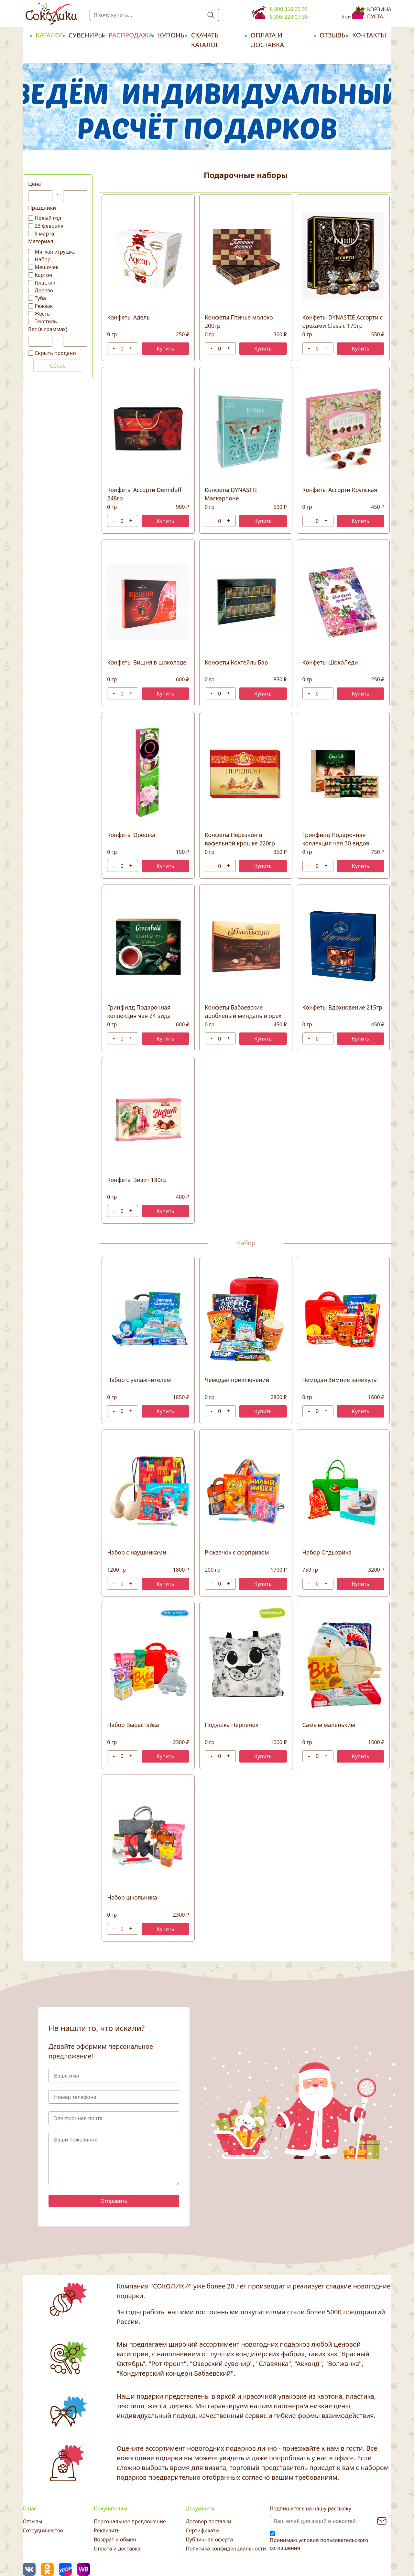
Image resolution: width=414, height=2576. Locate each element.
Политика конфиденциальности (226, 2548)
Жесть (42, 313)
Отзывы (333, 35)
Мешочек (47, 267)
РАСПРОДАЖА (131, 35)
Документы (200, 2508)
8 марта (44, 233)
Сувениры (86, 35)
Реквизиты (107, 2530)
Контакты (369, 35)
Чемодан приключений (237, 1380)
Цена (34, 183)
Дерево (44, 290)
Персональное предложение (130, 2521)
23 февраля (49, 225)
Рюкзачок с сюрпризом (237, 1552)
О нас (30, 2508)
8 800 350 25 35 (289, 9)
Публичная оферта (209, 2539)
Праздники (42, 207)
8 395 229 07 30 (289, 16)
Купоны (172, 35)
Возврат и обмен (115, 2539)
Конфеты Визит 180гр (137, 1180)
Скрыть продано (55, 353)
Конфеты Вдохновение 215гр (342, 1007)
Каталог (49, 35)
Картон (43, 274)
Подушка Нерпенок (231, 1725)
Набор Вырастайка (133, 1725)
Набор (43, 259)
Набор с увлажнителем (139, 1380)
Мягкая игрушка (55, 251)
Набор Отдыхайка (327, 1552)
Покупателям (110, 2508)
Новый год (48, 218)
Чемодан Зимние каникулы (340, 1380)
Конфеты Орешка (131, 835)
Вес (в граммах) (47, 329)
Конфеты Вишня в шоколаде (146, 662)
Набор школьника (132, 1897)
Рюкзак (44, 305)
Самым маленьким (328, 1725)
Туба (40, 298)
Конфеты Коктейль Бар (236, 662)
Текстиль (46, 321)
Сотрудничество (43, 2530)
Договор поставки (208, 2521)
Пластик (45, 282)
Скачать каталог (205, 40)
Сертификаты (202, 2530)
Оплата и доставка (267, 40)
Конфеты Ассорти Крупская (339, 490)
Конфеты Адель (128, 317)
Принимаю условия (319, 2544)
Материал (40, 241)
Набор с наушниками (136, 1552)
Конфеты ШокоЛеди (330, 662)
